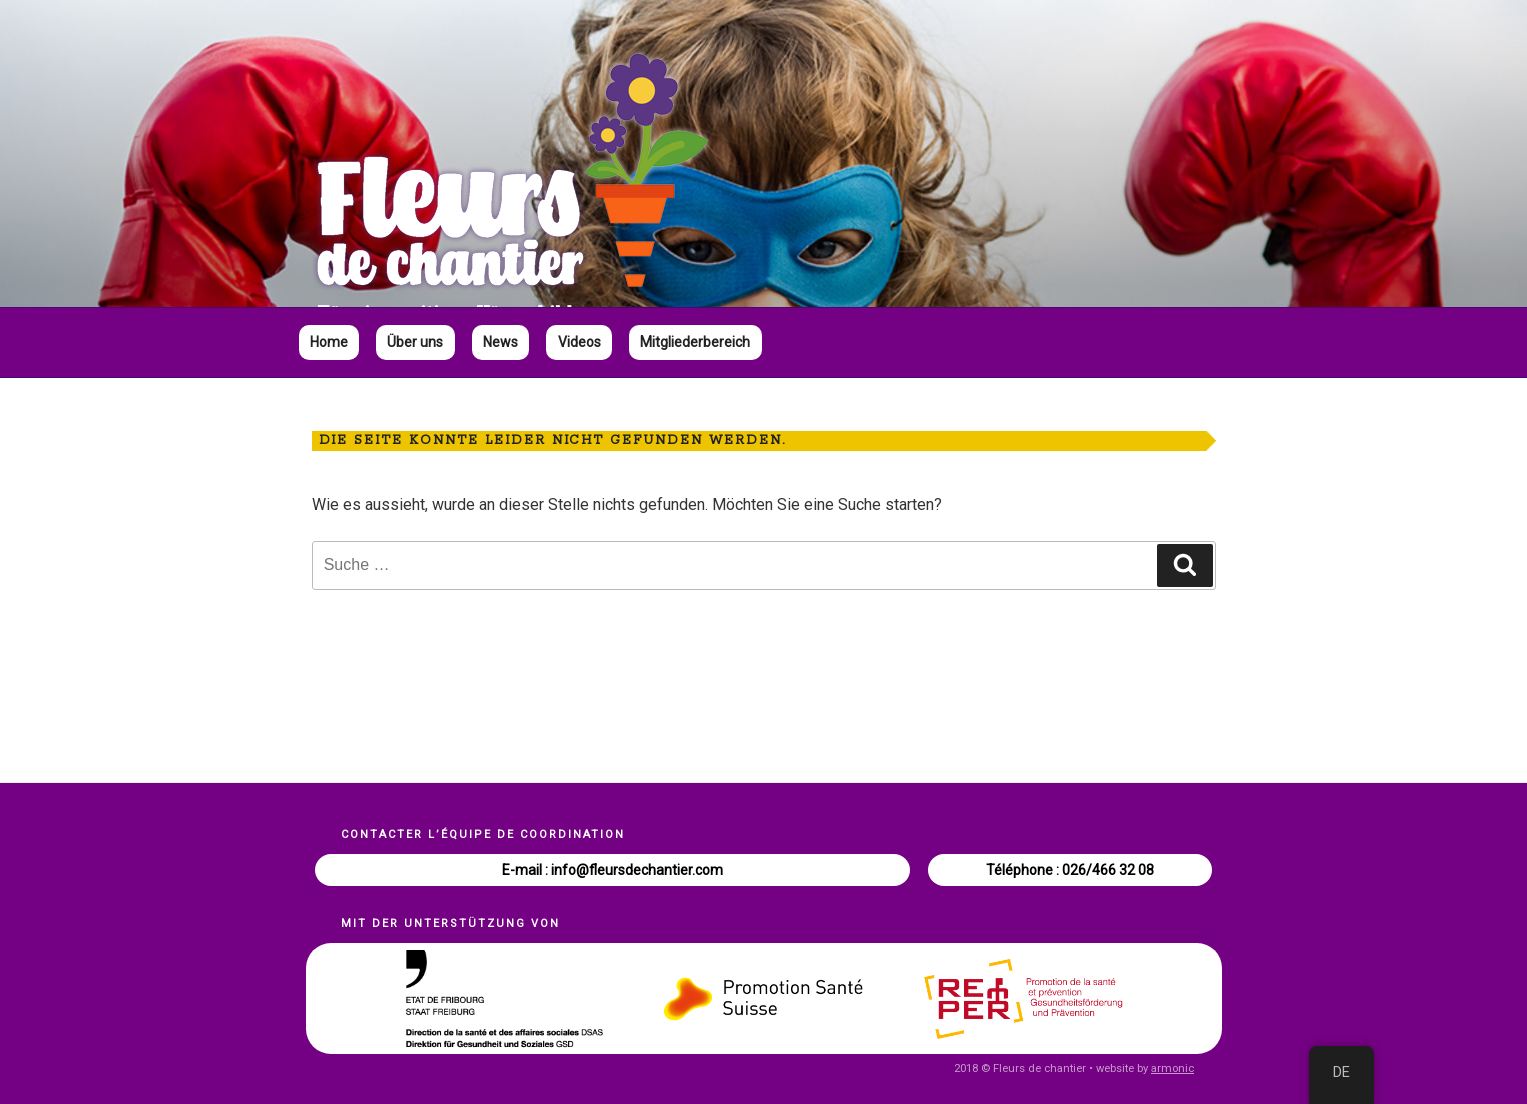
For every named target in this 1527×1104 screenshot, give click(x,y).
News (500, 342)
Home (329, 342)
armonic (1172, 1068)
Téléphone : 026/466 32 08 (1070, 870)
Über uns (415, 342)
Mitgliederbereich (695, 342)
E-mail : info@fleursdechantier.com (612, 870)
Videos (579, 342)
